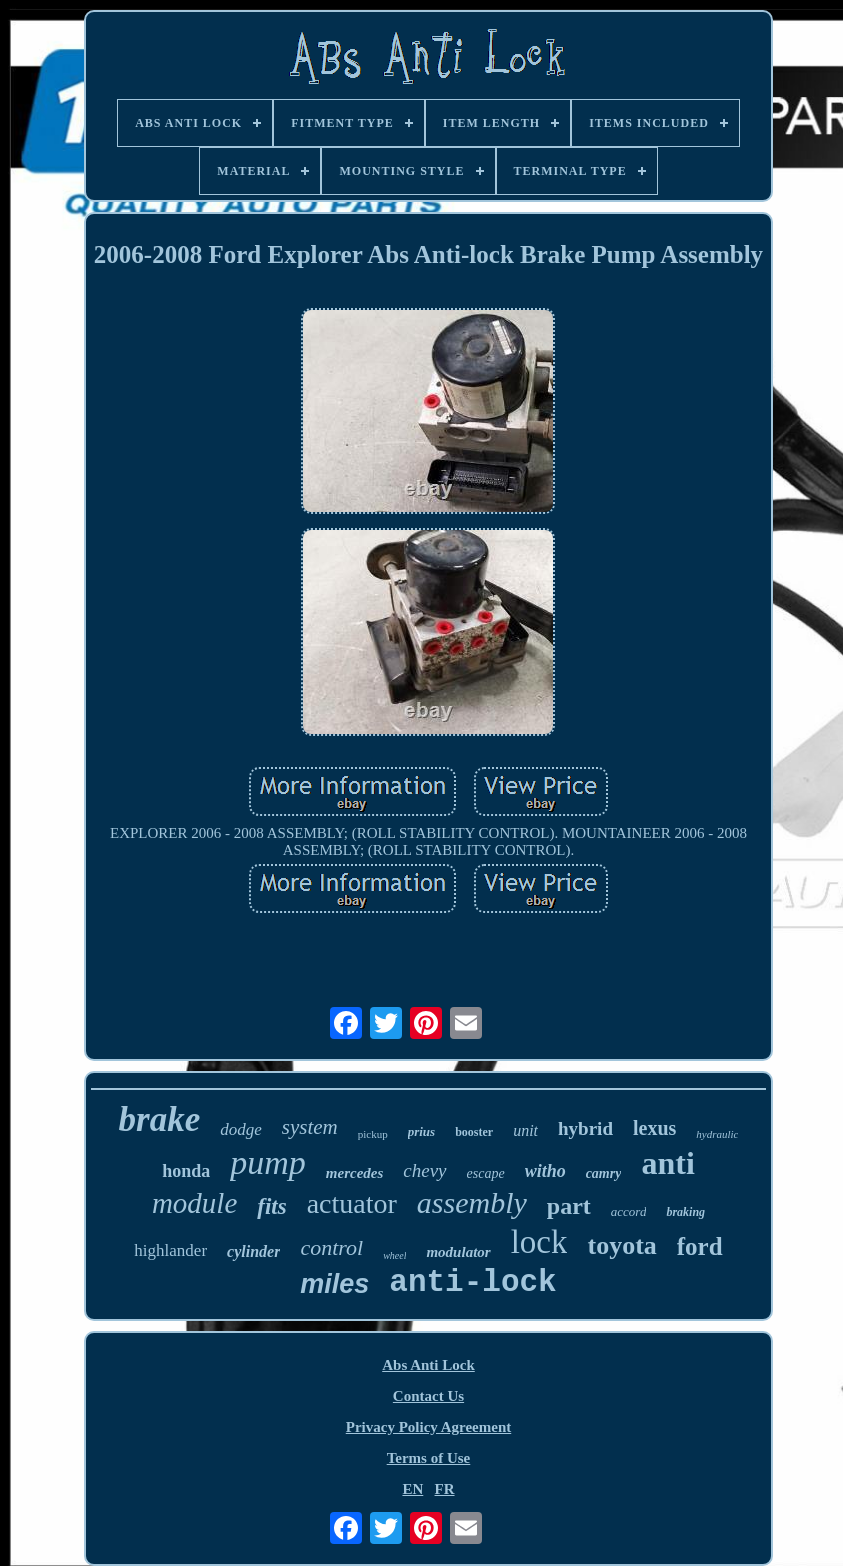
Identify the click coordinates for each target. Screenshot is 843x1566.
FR (445, 1489)
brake (160, 1119)
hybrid (585, 1128)
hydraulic (717, 1134)
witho (545, 1171)
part (569, 1206)
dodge (241, 1129)
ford (700, 1246)
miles (334, 1284)
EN (412, 1489)
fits (271, 1206)
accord (629, 1211)
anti (667, 1163)
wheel (394, 1255)
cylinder (253, 1251)
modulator (458, 1252)
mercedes (354, 1173)
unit (525, 1130)
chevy (424, 1170)
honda (186, 1171)
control (331, 1247)
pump (268, 1162)
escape (486, 1173)
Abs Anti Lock (428, 1365)
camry (604, 1173)
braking (685, 1212)
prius (421, 1131)
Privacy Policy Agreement (429, 1427)
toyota (621, 1245)
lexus (654, 1128)
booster (474, 1132)
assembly (472, 1202)
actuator (352, 1203)
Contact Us (428, 1396)
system (310, 1127)
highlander (170, 1250)
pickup (373, 1134)
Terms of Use (429, 1458)
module (194, 1203)
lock (539, 1242)
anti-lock (472, 1282)
